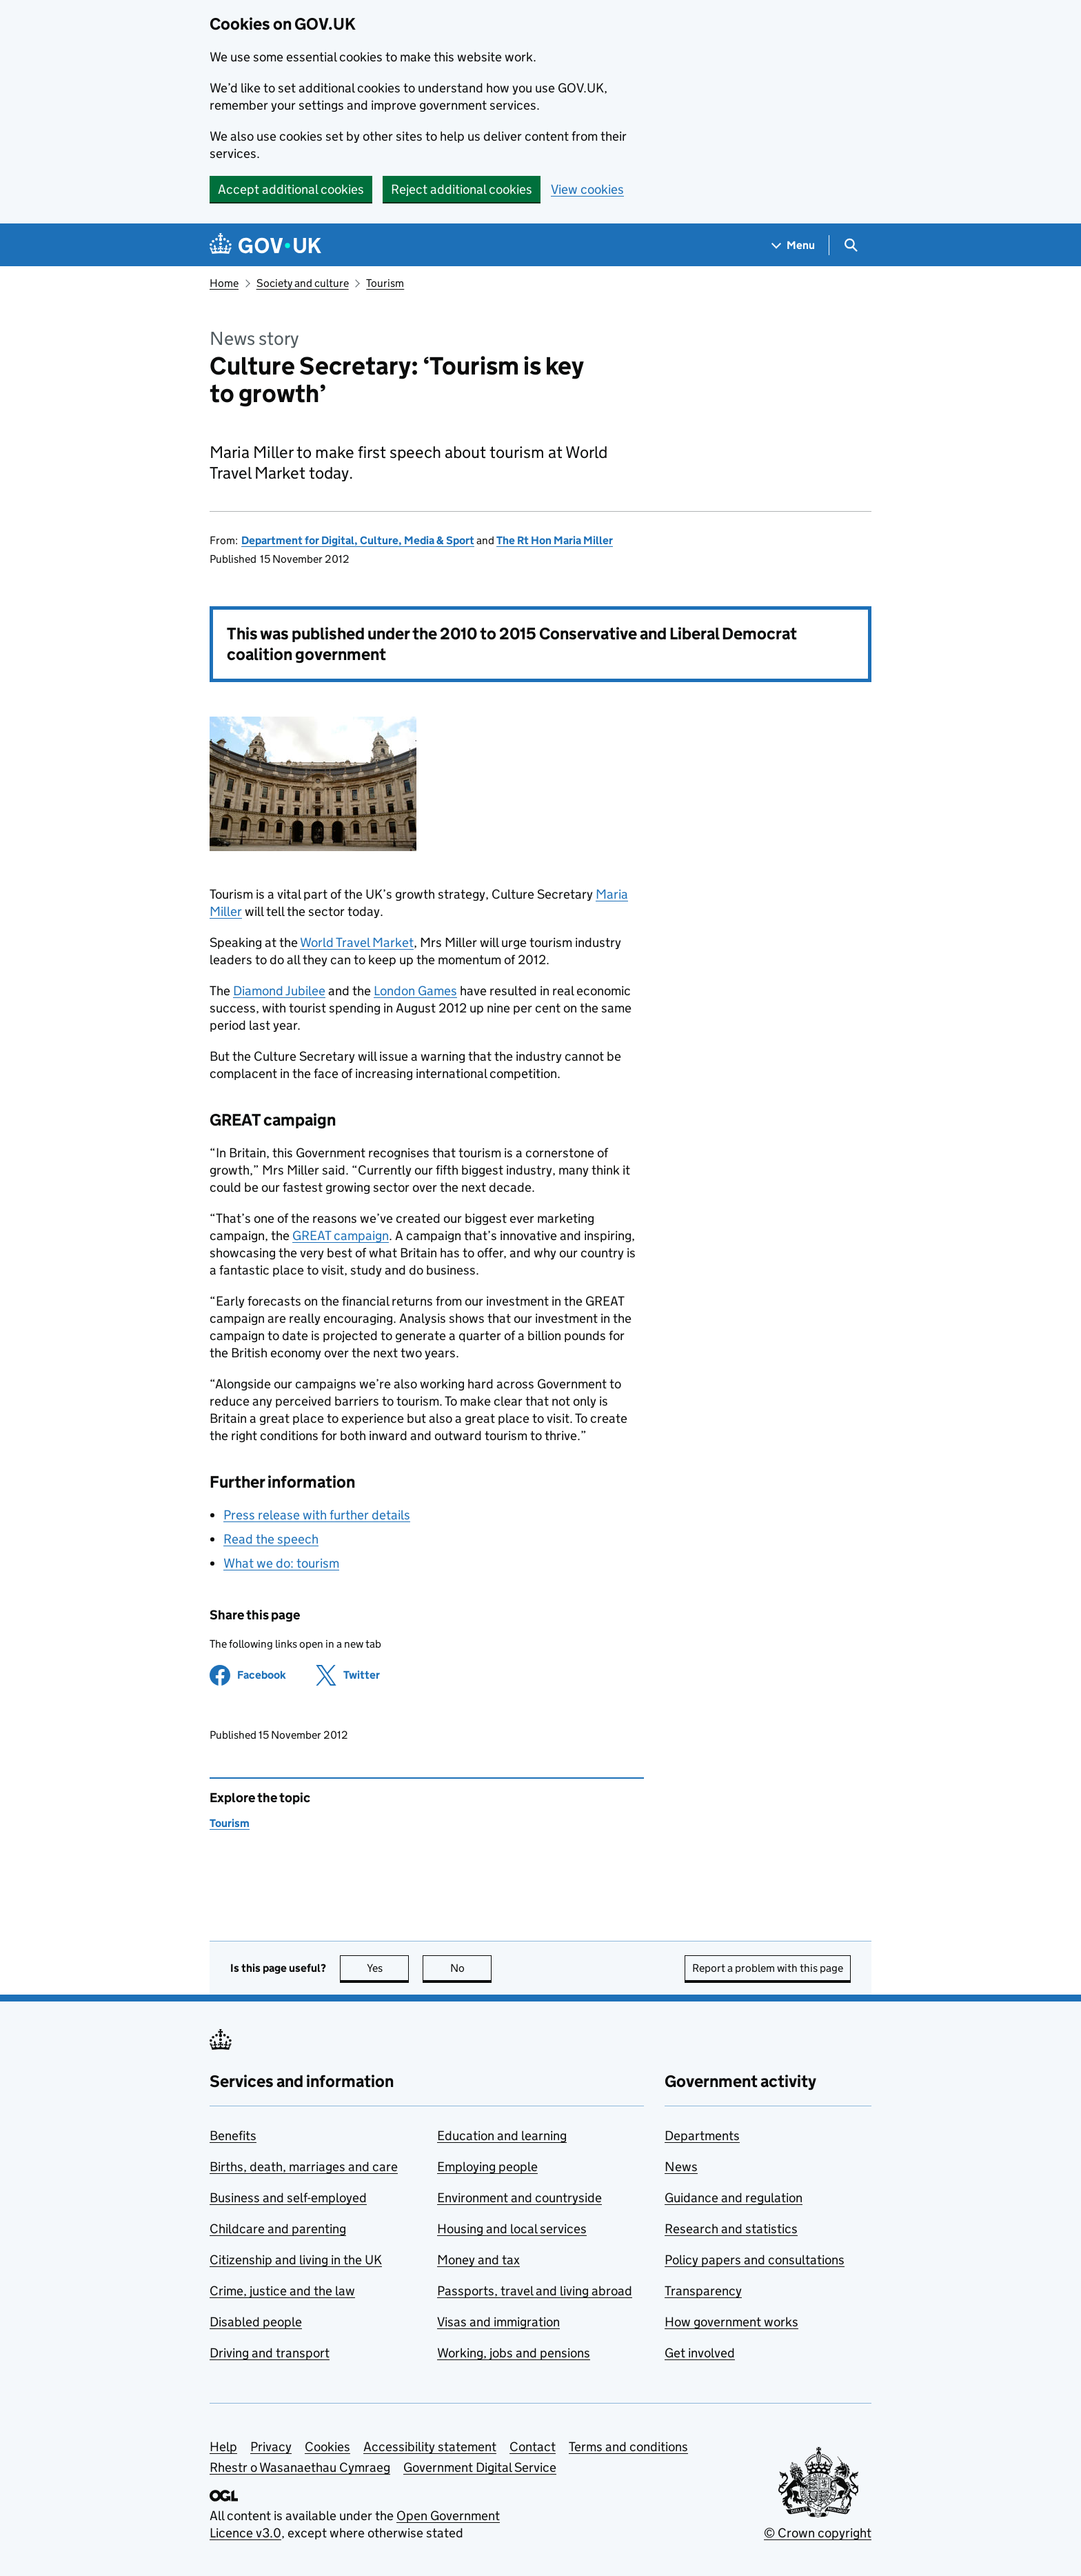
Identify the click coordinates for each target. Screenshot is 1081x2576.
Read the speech (271, 1539)
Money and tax (478, 2260)
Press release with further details (316, 1515)
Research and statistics (731, 2229)
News (681, 2167)
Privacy (271, 2447)
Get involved (700, 2353)
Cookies (327, 2447)
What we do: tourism (281, 1563)
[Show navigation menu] (793, 245)
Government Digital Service (479, 2467)
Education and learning (502, 2136)
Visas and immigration (498, 2322)
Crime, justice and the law (282, 2291)
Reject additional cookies (461, 189)
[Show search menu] (850, 245)
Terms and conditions (628, 2447)
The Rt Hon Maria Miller (554, 540)
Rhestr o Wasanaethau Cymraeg (300, 2467)
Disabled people (256, 2322)
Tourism (385, 283)
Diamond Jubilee (279, 991)
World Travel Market (357, 942)
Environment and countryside (519, 2198)
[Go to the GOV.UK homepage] (265, 245)
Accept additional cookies (291, 189)
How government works (731, 2322)
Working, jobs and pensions (513, 2353)
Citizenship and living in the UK (296, 2260)
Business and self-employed (288, 2198)
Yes (388, 1968)
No (471, 1968)
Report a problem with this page (767, 1968)
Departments (702, 2136)
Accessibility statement (429, 2447)
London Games (415, 991)
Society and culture (302, 283)
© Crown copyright (817, 2533)
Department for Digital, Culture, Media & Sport (357, 540)
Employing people (487, 2167)
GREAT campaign (340, 1236)
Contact (532, 2447)
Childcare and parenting (278, 2229)
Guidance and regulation (733, 2198)
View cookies (587, 189)
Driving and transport (270, 2353)
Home (224, 283)
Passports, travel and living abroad (534, 2291)
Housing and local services (512, 2229)
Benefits (233, 2136)
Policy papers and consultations (755, 2260)
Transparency (703, 2291)
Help (223, 2447)
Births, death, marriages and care (304, 2167)
